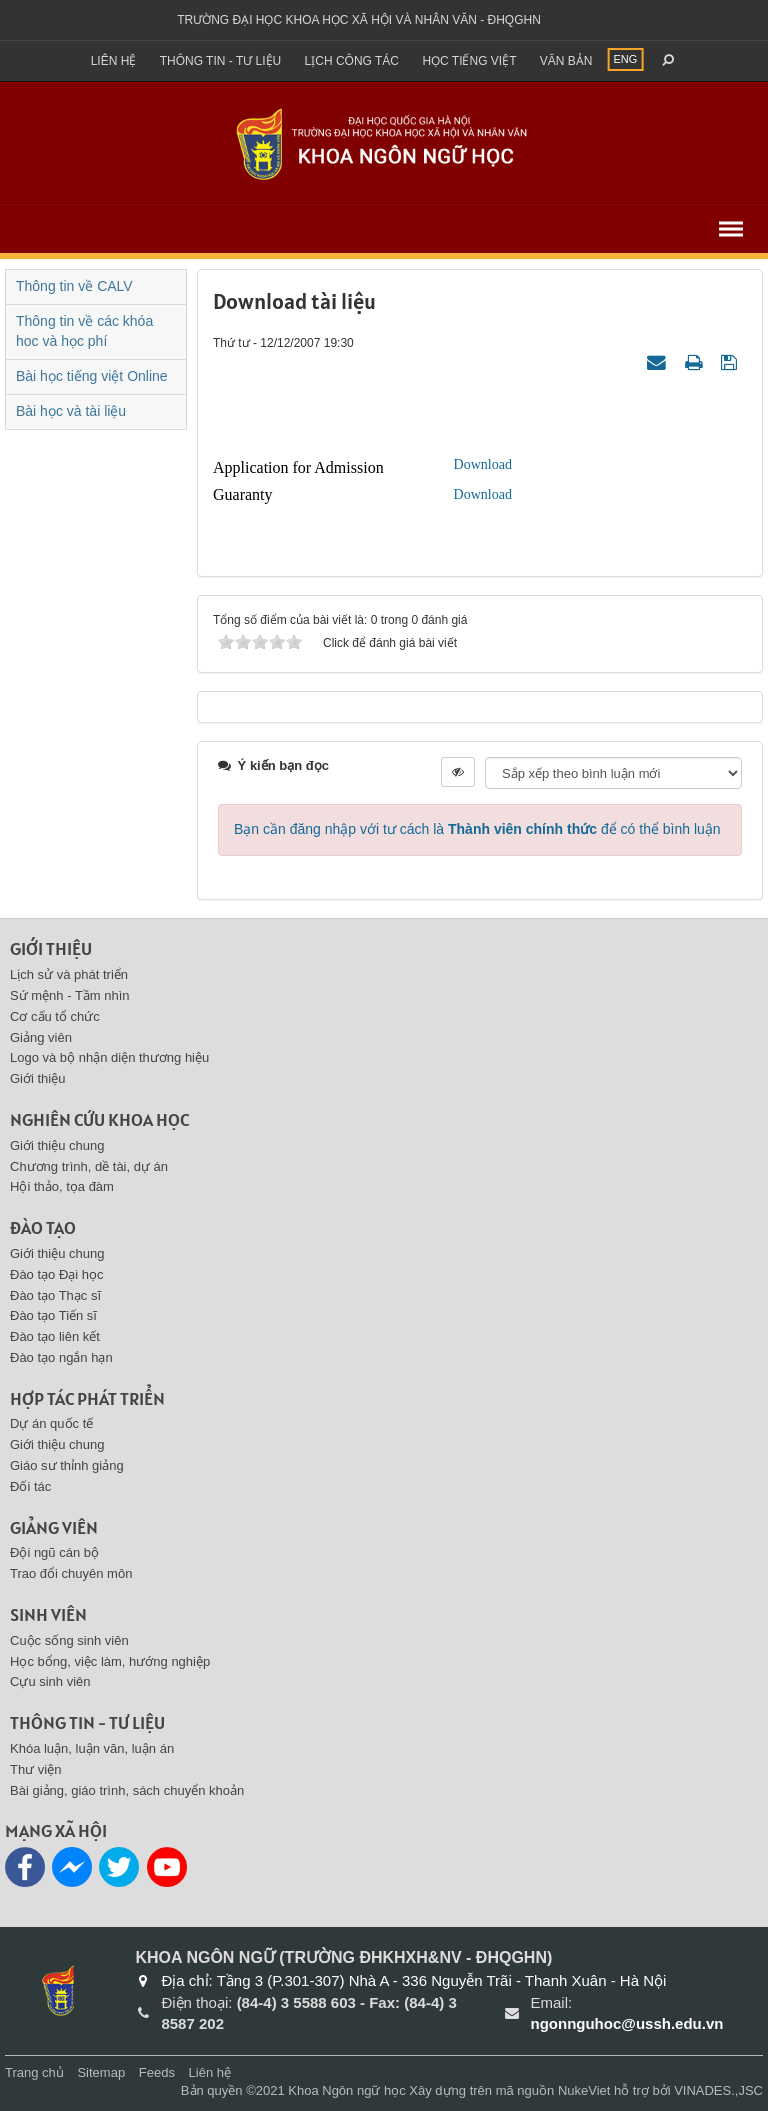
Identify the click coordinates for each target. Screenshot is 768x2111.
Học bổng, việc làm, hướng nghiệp (110, 1661)
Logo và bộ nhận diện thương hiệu (109, 1057)
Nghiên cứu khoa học (99, 1119)
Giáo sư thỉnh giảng (67, 1465)
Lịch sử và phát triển (69, 974)
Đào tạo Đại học (57, 1274)
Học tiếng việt (469, 61)
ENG (626, 59)
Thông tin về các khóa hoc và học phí (84, 331)
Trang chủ (34, 2072)
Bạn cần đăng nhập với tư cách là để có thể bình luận (477, 829)
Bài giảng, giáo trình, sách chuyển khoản (127, 1790)
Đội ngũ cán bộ (54, 1552)
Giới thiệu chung (57, 1145)
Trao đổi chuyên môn (71, 1573)
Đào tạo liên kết (55, 1336)
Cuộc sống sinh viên (69, 1640)
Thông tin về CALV (74, 286)
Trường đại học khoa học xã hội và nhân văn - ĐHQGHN (359, 20)
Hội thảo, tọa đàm (62, 1186)
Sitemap (101, 2072)
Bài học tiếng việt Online (92, 376)
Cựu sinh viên (50, 1681)
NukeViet (584, 2090)
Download (483, 464)
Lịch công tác (352, 61)
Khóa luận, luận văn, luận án (92, 1748)
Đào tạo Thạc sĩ (55, 1295)
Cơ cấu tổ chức (55, 1016)
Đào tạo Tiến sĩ (53, 1315)
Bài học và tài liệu (71, 411)
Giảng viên (41, 1037)
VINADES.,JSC (718, 2090)
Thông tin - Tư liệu (221, 61)
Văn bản (566, 61)
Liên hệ (114, 61)
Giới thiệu (51, 948)
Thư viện (35, 1769)
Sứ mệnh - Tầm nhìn (70, 995)
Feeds (157, 2072)
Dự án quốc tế (51, 1423)
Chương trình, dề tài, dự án (89, 1166)
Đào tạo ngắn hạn (61, 1357)
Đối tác (30, 1486)
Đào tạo (43, 1227)
